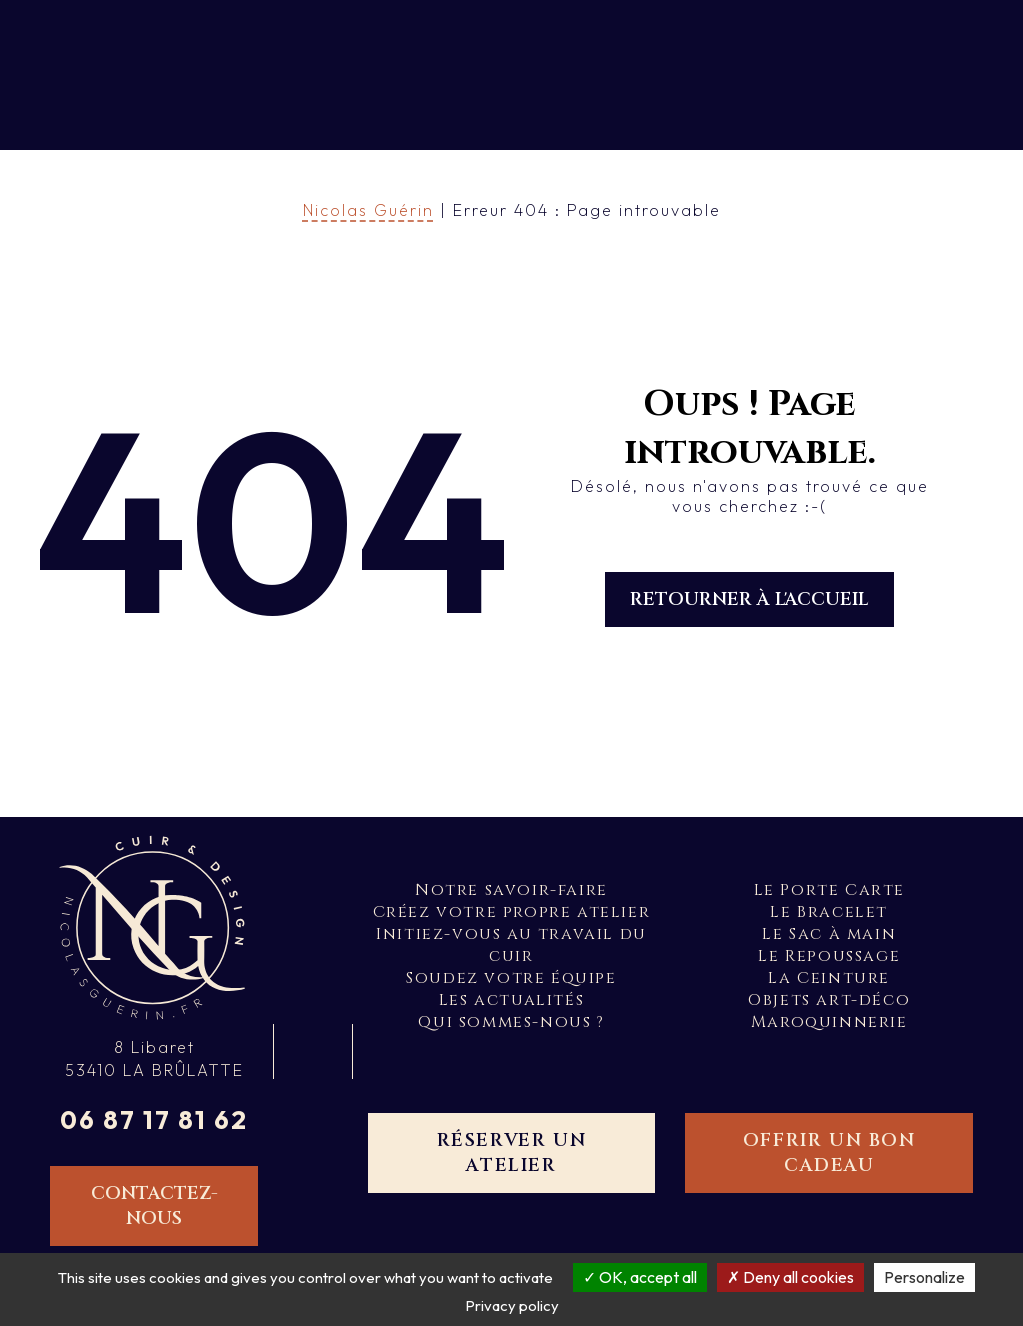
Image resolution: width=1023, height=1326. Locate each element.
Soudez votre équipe (511, 978)
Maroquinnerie (829, 1022)
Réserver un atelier (512, 1153)
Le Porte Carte (829, 890)
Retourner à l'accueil (749, 599)
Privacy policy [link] (512, 1305)
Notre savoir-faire (511, 890)
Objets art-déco (829, 1000)
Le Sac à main (829, 934)
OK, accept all (640, 1277)
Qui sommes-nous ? (511, 1022)
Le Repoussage (829, 956)
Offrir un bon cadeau (829, 1153)
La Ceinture (829, 978)
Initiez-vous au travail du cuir (511, 945)
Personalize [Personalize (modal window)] (924, 1277)
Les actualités (511, 1000)
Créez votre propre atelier (512, 912)
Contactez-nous (154, 1206)
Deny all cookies (790, 1277)
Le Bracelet (829, 912)
